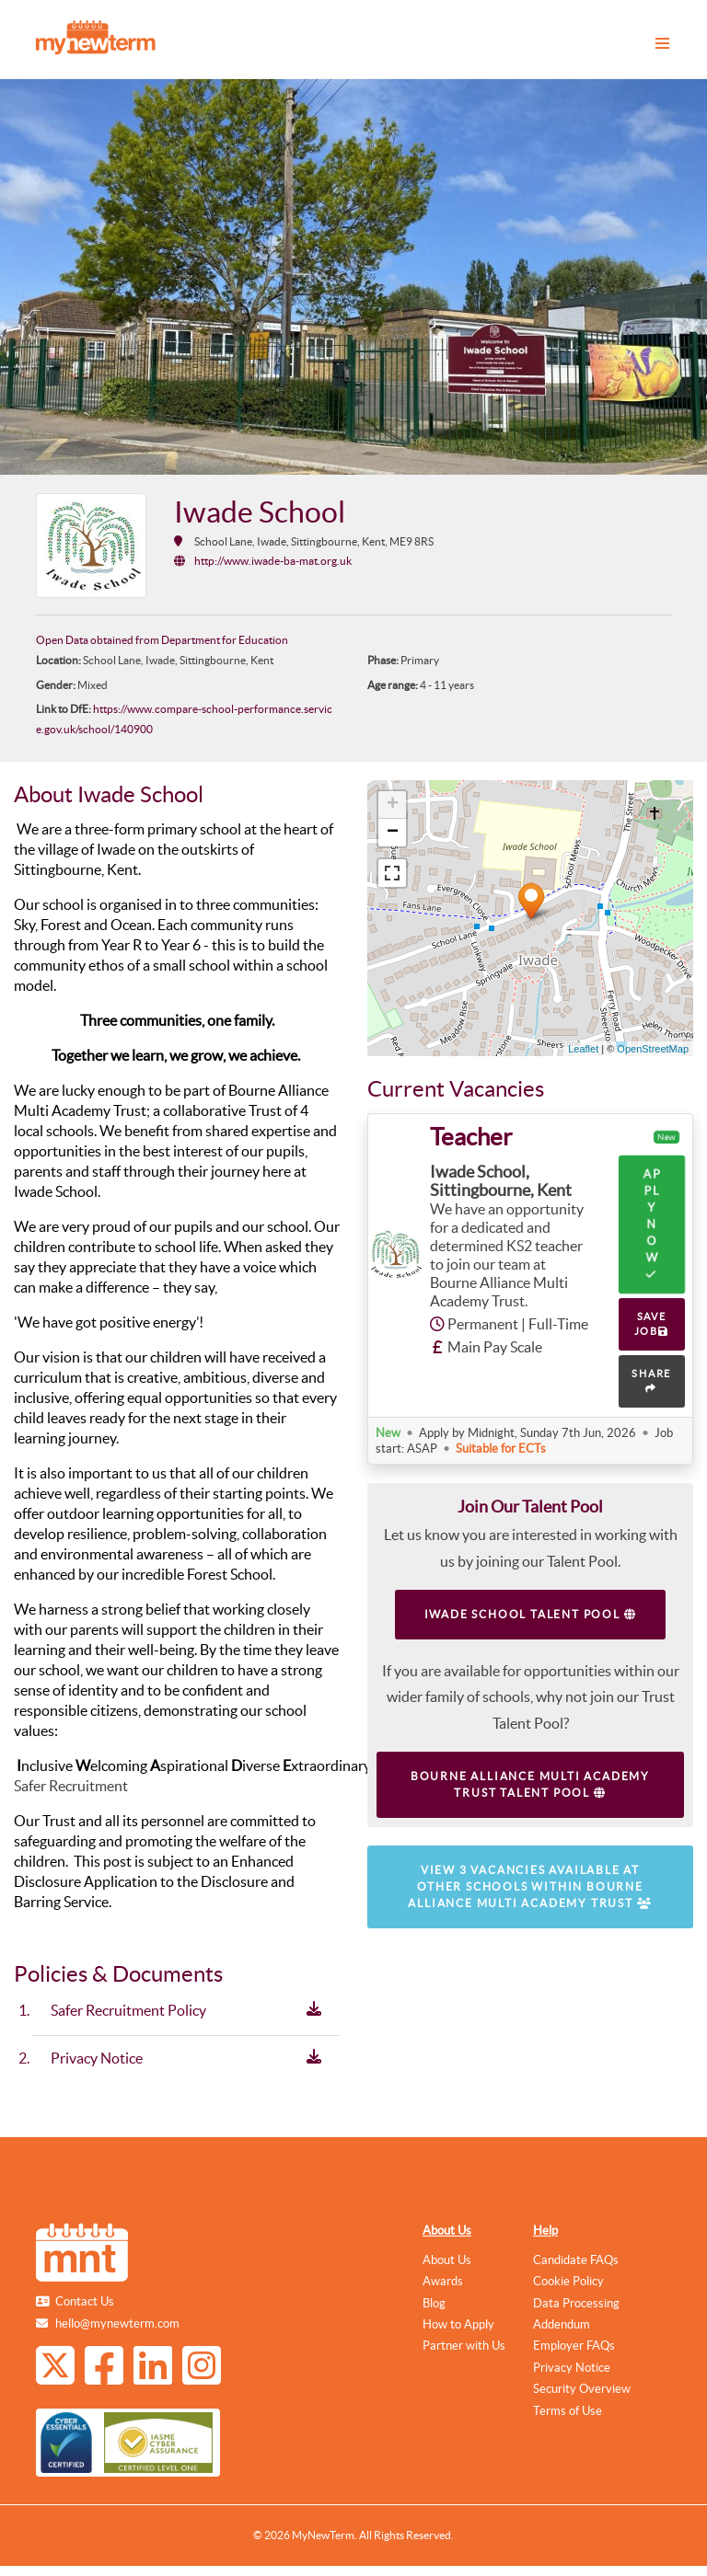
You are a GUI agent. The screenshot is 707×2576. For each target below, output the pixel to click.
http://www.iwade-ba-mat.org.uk (273, 561)
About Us (447, 2230)
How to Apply (458, 2324)
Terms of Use (567, 2411)
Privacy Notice (571, 2368)
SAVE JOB (651, 1324)
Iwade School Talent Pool (530, 1614)
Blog (434, 2303)
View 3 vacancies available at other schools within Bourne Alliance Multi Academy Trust (530, 1886)
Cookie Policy (568, 2281)
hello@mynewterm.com (117, 2323)
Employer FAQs (574, 2345)
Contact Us (84, 2301)
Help (545, 2230)
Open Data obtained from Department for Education (162, 640)
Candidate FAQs (576, 2260)
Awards (443, 2281)
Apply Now (651, 1224)
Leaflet (583, 1048)
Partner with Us (464, 2345)
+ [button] (393, 805)
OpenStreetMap (653, 1048)
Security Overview (582, 2389)
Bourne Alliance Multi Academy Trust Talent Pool (530, 1784)
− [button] (393, 832)
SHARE (651, 1381)
